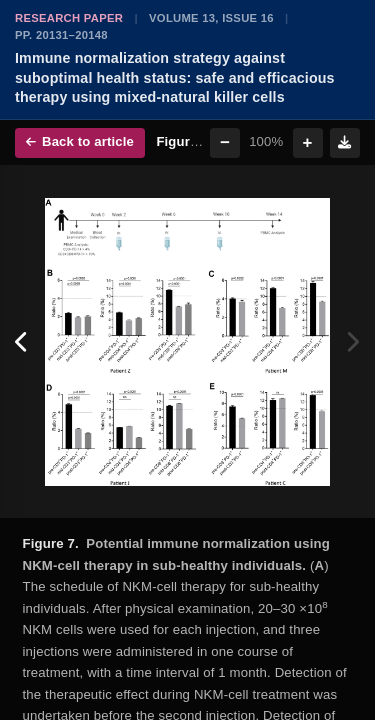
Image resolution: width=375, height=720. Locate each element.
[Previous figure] (22, 341)
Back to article (80, 141)
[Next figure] (352, 341)
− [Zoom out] (225, 142)
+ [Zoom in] (308, 142)
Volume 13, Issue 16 (211, 18)
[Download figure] (345, 143)
